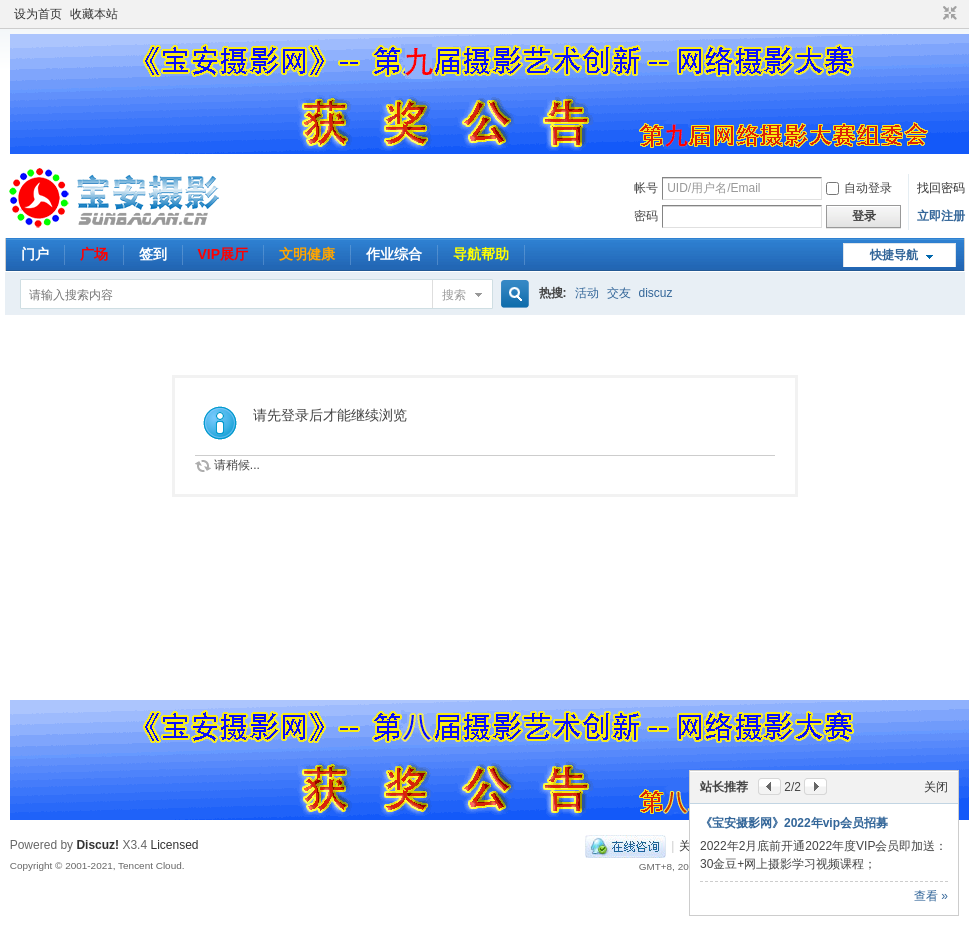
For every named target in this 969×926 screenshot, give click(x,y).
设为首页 (38, 14)
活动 (587, 293)
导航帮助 (481, 254)
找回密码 (941, 188)
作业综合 (394, 254)
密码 (646, 216)
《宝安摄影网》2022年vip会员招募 (794, 823)
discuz (656, 293)
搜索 (454, 295)
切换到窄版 (947, 14)
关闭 (936, 787)
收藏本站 (94, 14)
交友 (619, 293)
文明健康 (307, 254)
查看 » (931, 896)
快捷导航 (894, 255)
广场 (94, 254)
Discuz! (97, 845)
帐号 (646, 188)
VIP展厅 (223, 254)
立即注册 (941, 216)
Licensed (174, 845)
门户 (35, 254)
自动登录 (859, 188)
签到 (153, 254)
